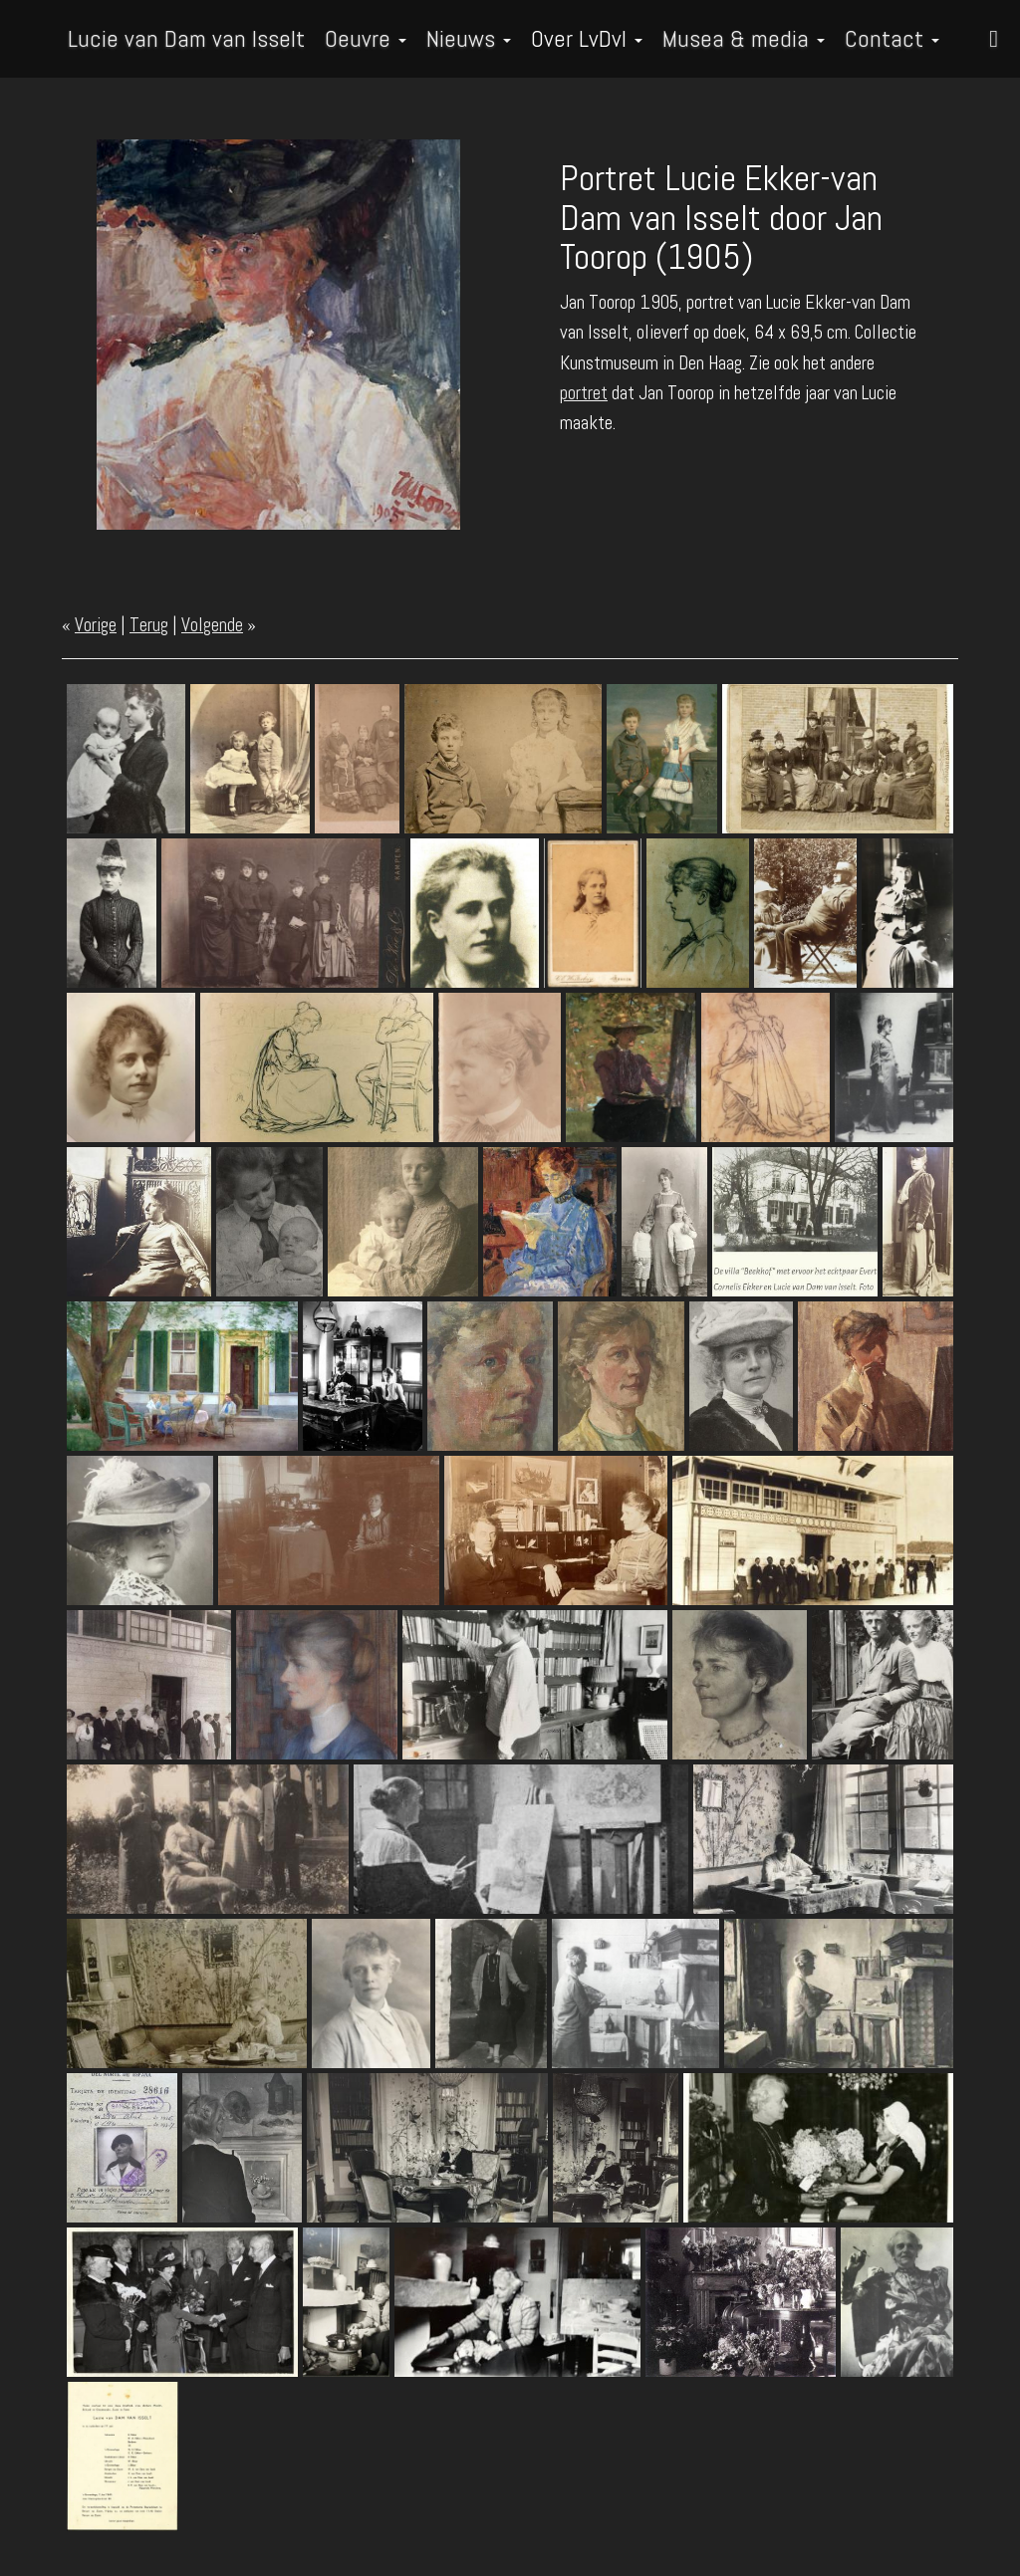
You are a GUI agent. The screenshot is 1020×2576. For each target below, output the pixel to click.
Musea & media (743, 38)
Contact (892, 38)
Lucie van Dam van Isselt (186, 38)
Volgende (212, 624)
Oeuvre (365, 38)
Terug (148, 624)
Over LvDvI (586, 38)
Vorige (96, 624)
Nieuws (468, 38)
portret (584, 392)
